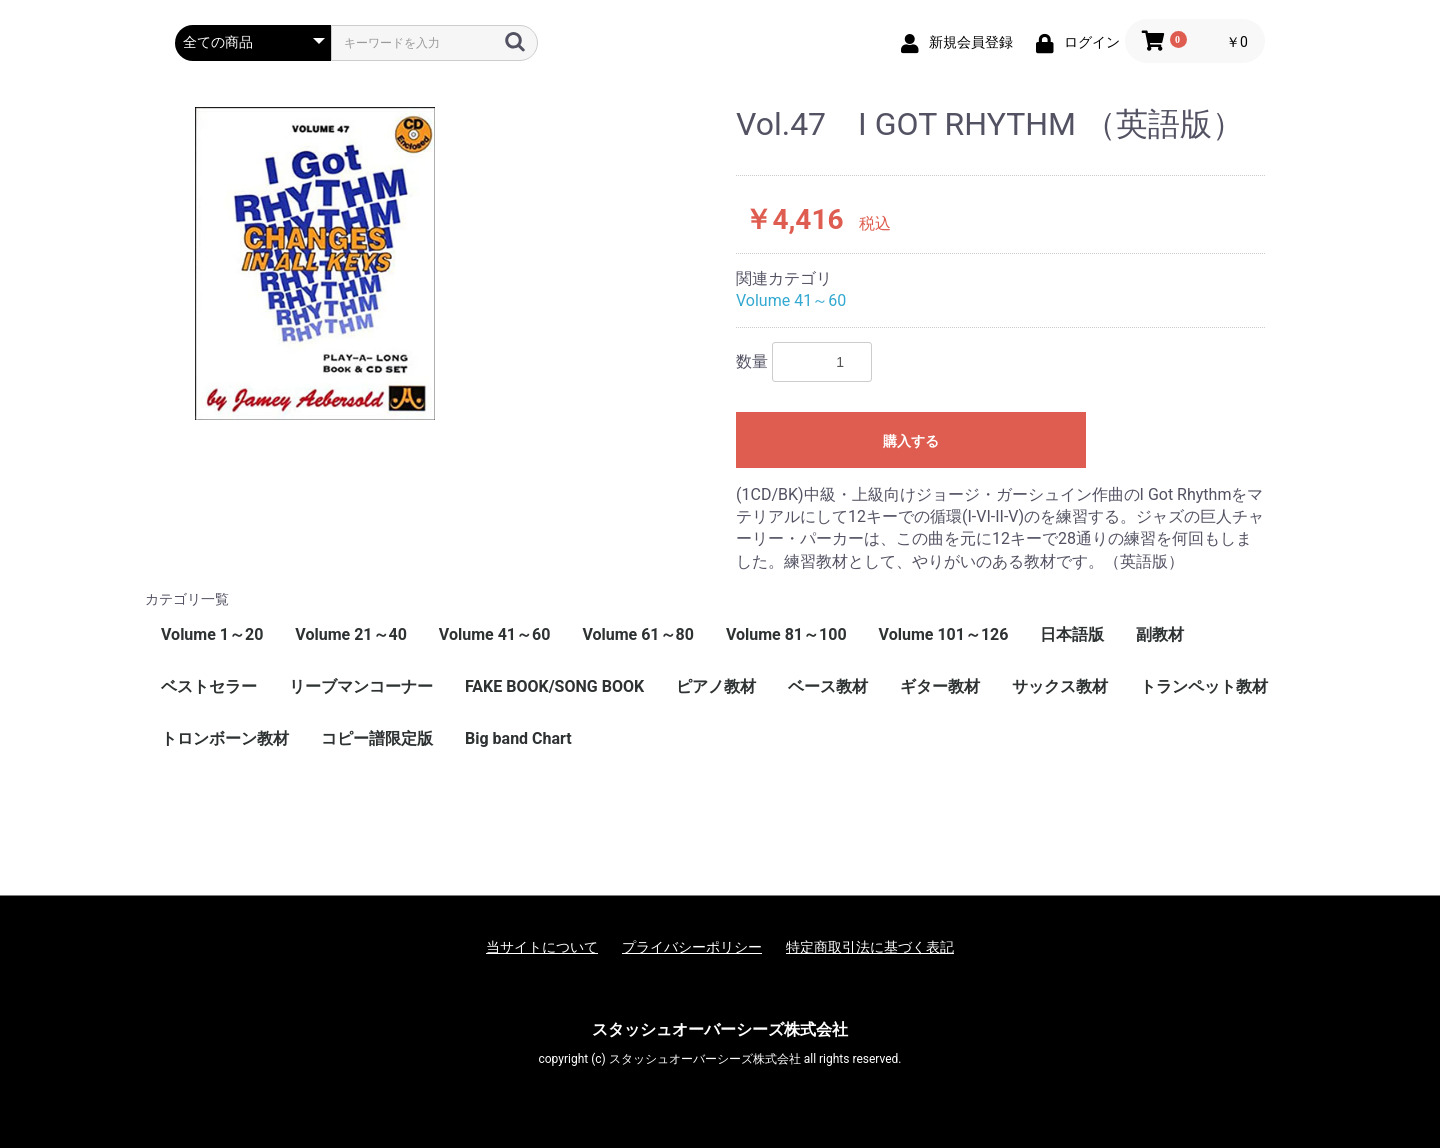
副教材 (1160, 634)
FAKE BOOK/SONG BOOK (554, 686)
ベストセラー (209, 686)
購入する (911, 441)
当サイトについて (542, 947)
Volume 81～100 (786, 634)
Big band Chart (518, 738)
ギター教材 (940, 686)
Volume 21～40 (351, 634)
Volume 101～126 (944, 634)
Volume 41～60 (791, 300)
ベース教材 (828, 686)
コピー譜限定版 (377, 738)
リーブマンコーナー (361, 686)
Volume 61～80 (638, 634)
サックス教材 (1060, 686)
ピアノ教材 (716, 686)
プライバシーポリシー (692, 947)
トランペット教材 (1204, 686)
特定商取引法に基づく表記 (870, 947)
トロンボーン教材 (225, 738)
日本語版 (1072, 634)
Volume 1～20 (212, 634)
